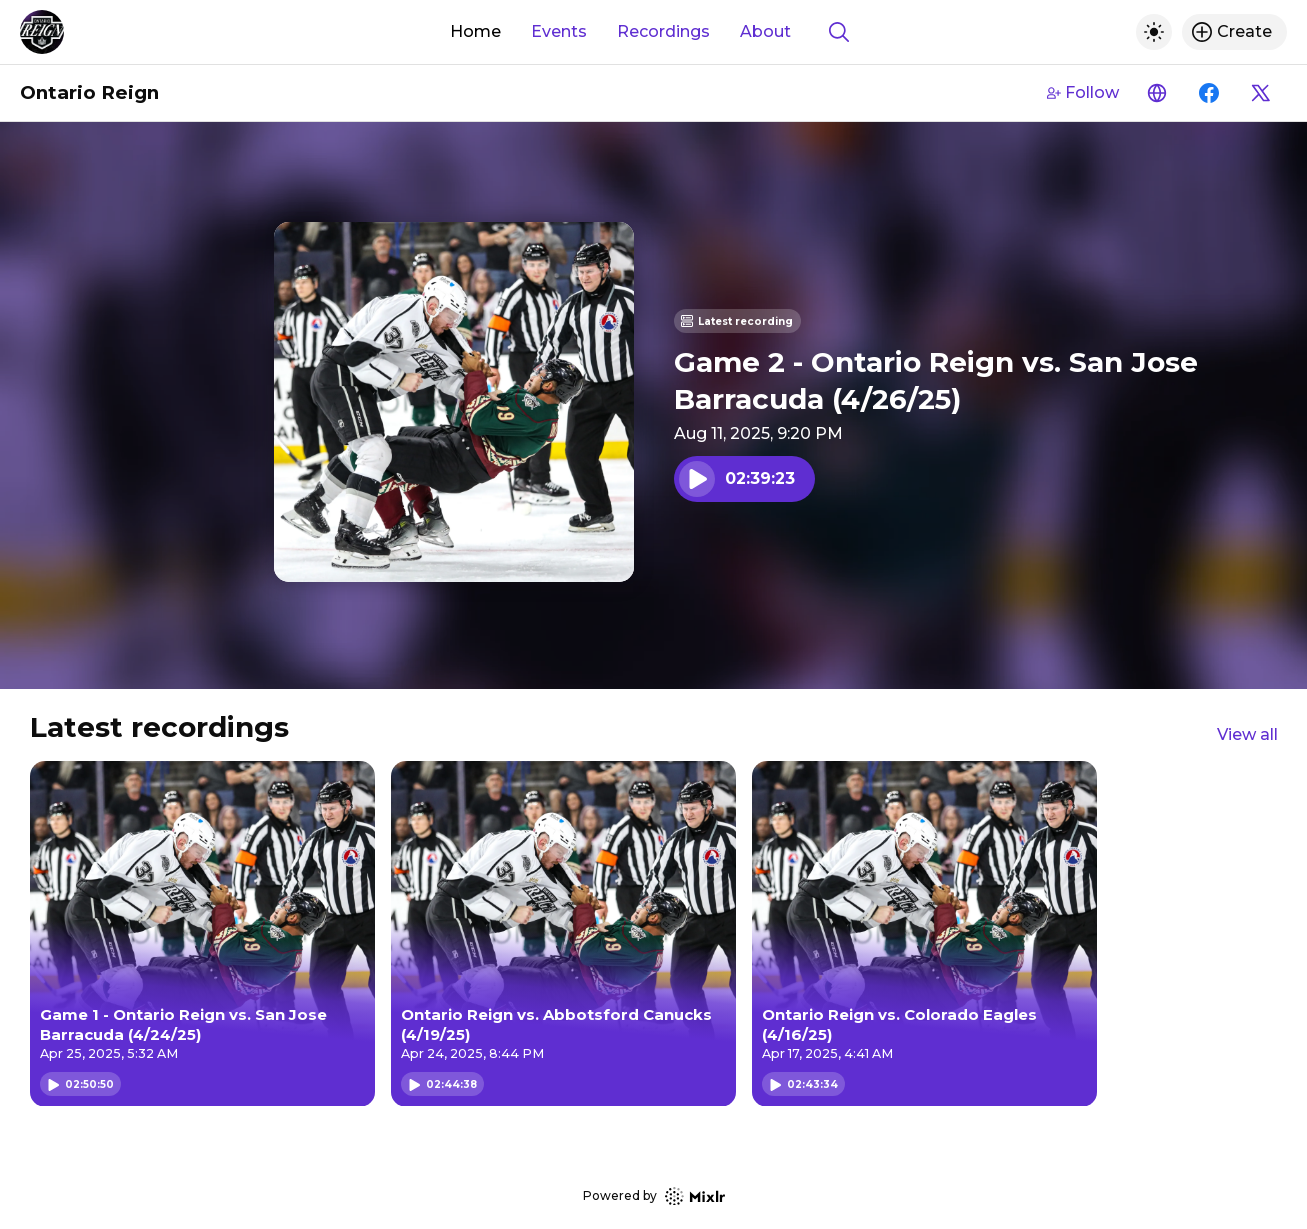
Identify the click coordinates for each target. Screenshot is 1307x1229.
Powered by (654, 1196)
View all (1247, 734)
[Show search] (839, 32)
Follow (1083, 92)
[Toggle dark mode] (1154, 32)
